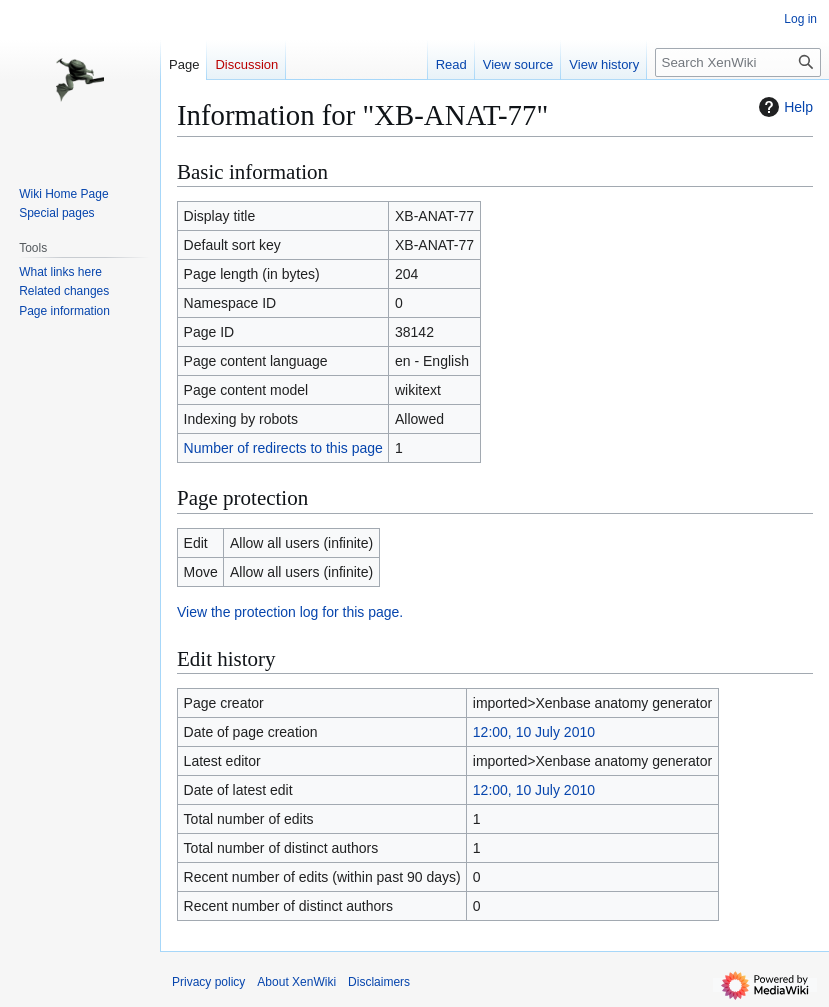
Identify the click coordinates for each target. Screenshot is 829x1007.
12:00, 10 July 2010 (534, 732)
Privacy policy (208, 982)
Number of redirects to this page (283, 448)
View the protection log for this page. (290, 612)
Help (783, 107)
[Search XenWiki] (738, 62)
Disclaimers (379, 982)
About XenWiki (296, 982)
